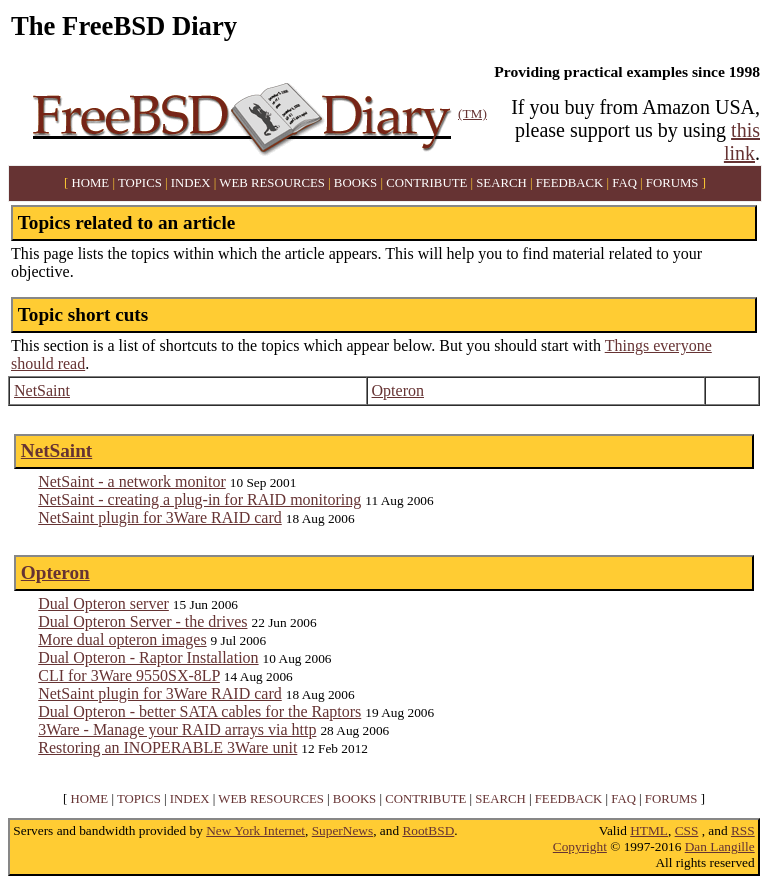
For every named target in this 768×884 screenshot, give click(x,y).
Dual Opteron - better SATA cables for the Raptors (199, 711)
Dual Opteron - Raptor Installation (148, 657)
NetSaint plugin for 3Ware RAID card (160, 517)
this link (742, 141)
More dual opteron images (122, 639)
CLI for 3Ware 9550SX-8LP (129, 675)
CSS (687, 830)
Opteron (398, 390)
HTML (649, 830)
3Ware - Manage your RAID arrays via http (177, 729)
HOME (91, 183)
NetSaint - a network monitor (132, 481)
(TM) (472, 113)
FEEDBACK (570, 183)
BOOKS (355, 183)
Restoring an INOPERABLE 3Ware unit (167, 747)
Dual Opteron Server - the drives (142, 621)
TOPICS (140, 183)
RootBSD (428, 830)
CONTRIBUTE (426, 183)
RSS (743, 830)
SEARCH (501, 183)
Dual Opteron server (103, 603)
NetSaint (42, 390)
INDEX (191, 183)
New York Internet (255, 830)
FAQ (624, 183)
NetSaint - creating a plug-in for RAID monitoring (199, 499)
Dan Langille (720, 846)
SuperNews (342, 830)
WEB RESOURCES (272, 183)
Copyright (580, 846)
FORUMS (672, 183)
